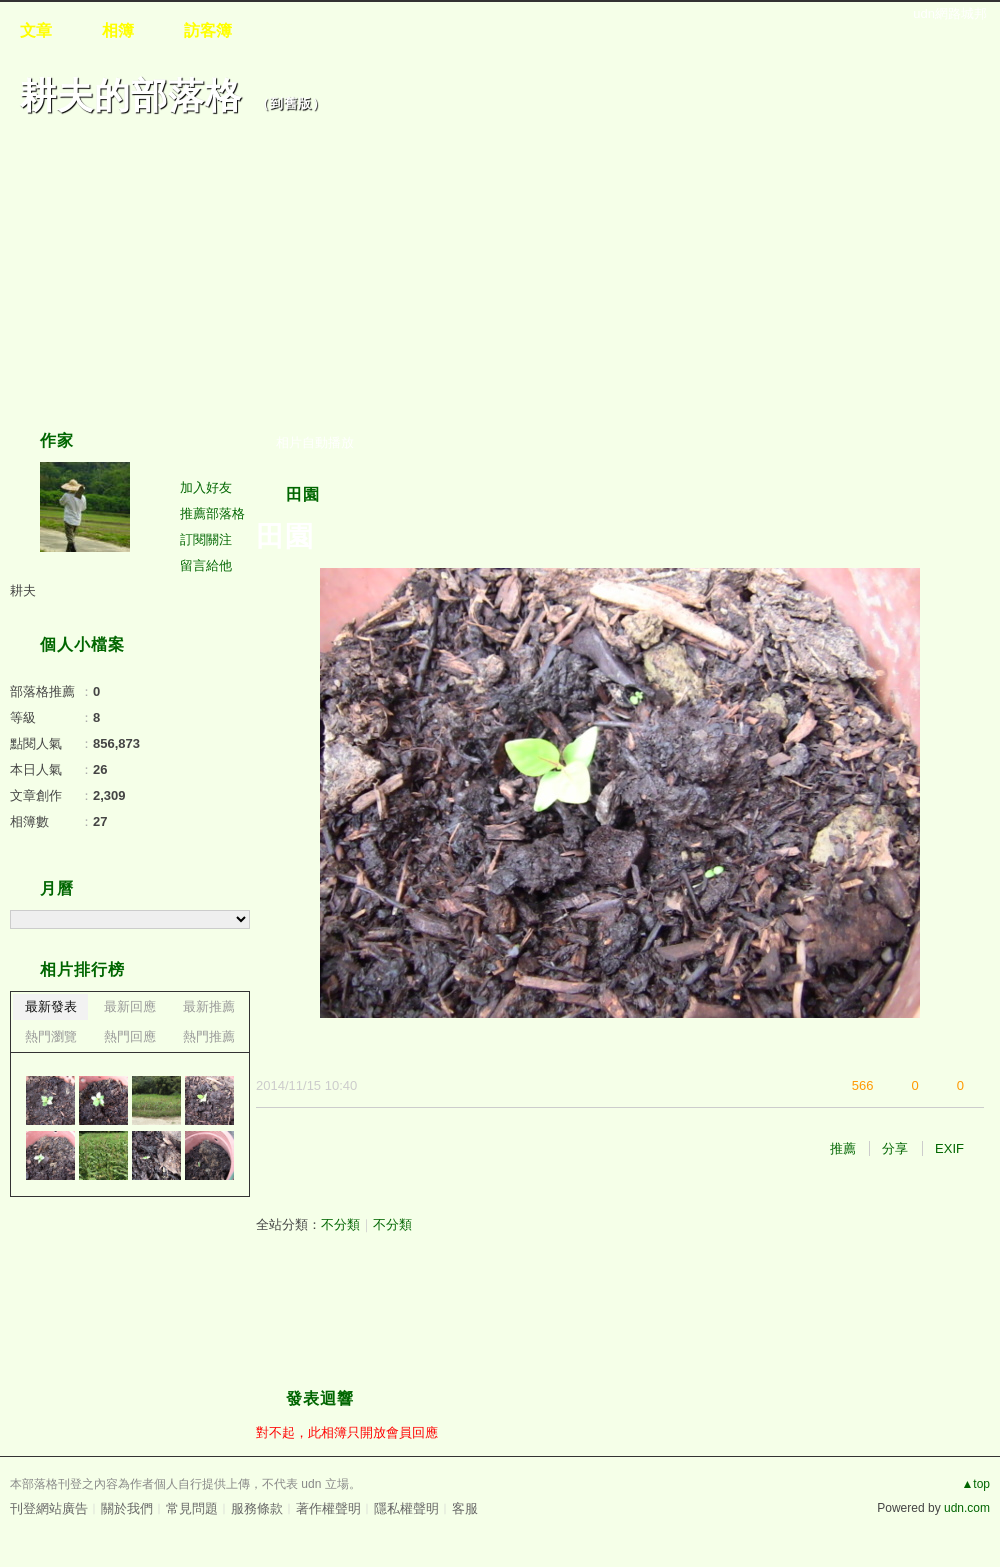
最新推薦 (209, 1006)
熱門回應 (130, 1036)
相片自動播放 (315, 442)
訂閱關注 (206, 539)
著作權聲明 (328, 1508)
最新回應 (130, 1006)
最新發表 (51, 1006)
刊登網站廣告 (49, 1508)
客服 (465, 1508)
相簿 (118, 30)
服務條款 (257, 1508)
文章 (36, 30)
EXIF (949, 1148)
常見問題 (192, 1508)
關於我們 (127, 1508)
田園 (303, 494)
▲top (975, 1484)
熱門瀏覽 (51, 1036)
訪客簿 (208, 30)
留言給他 (206, 565)
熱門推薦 (209, 1036)
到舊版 (291, 103)
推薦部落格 (212, 513)
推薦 (843, 1148)
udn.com (967, 1508)
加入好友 (206, 487)
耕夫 (23, 590)
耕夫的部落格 (131, 95)
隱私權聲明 (406, 1508)
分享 (895, 1148)
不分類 (340, 1224)
